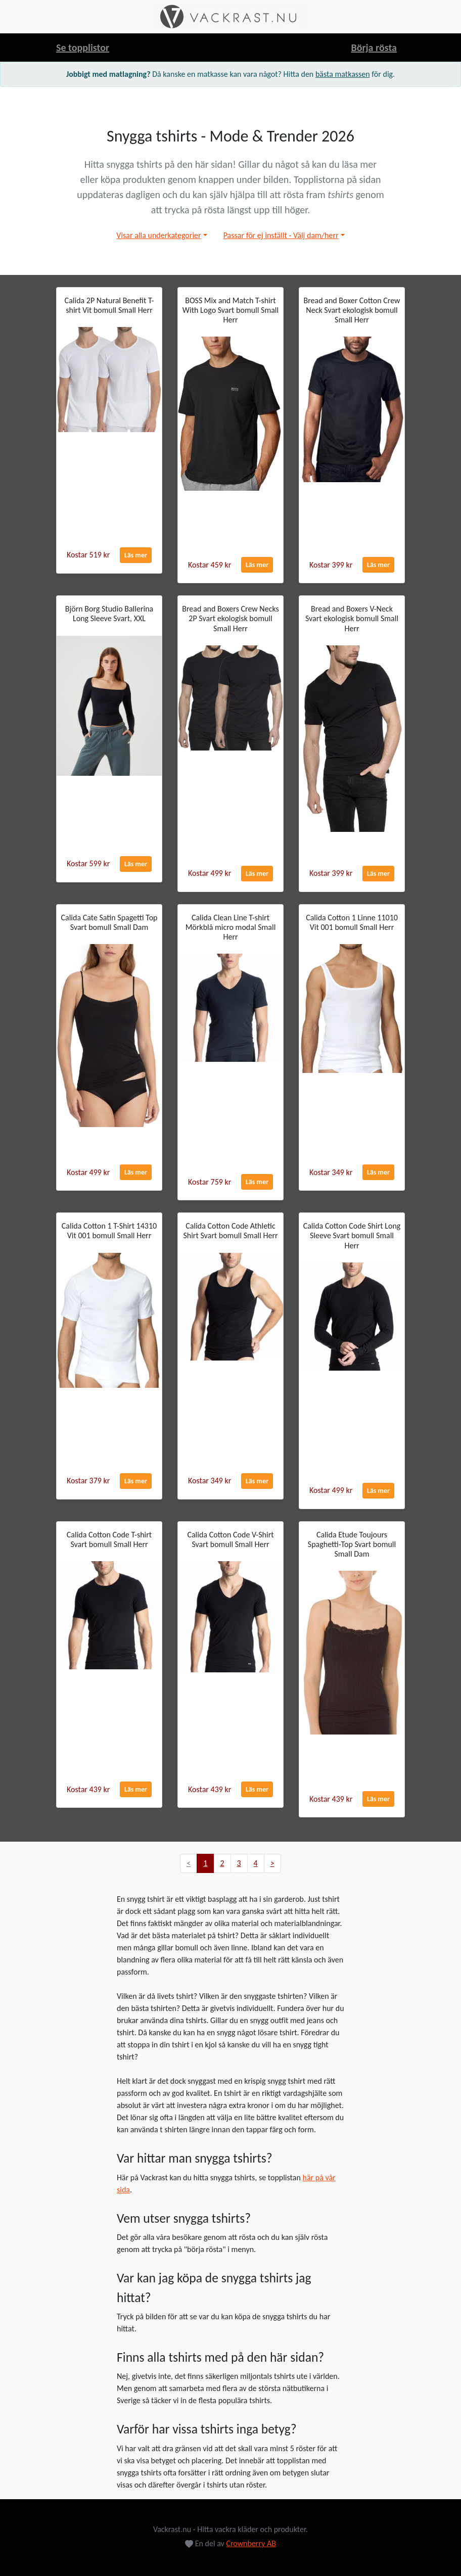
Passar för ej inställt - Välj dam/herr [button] (281, 235)
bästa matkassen (342, 74)
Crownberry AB (251, 2543)
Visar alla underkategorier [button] (158, 235)
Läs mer (135, 555)
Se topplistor (82, 47)
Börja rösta (374, 47)
